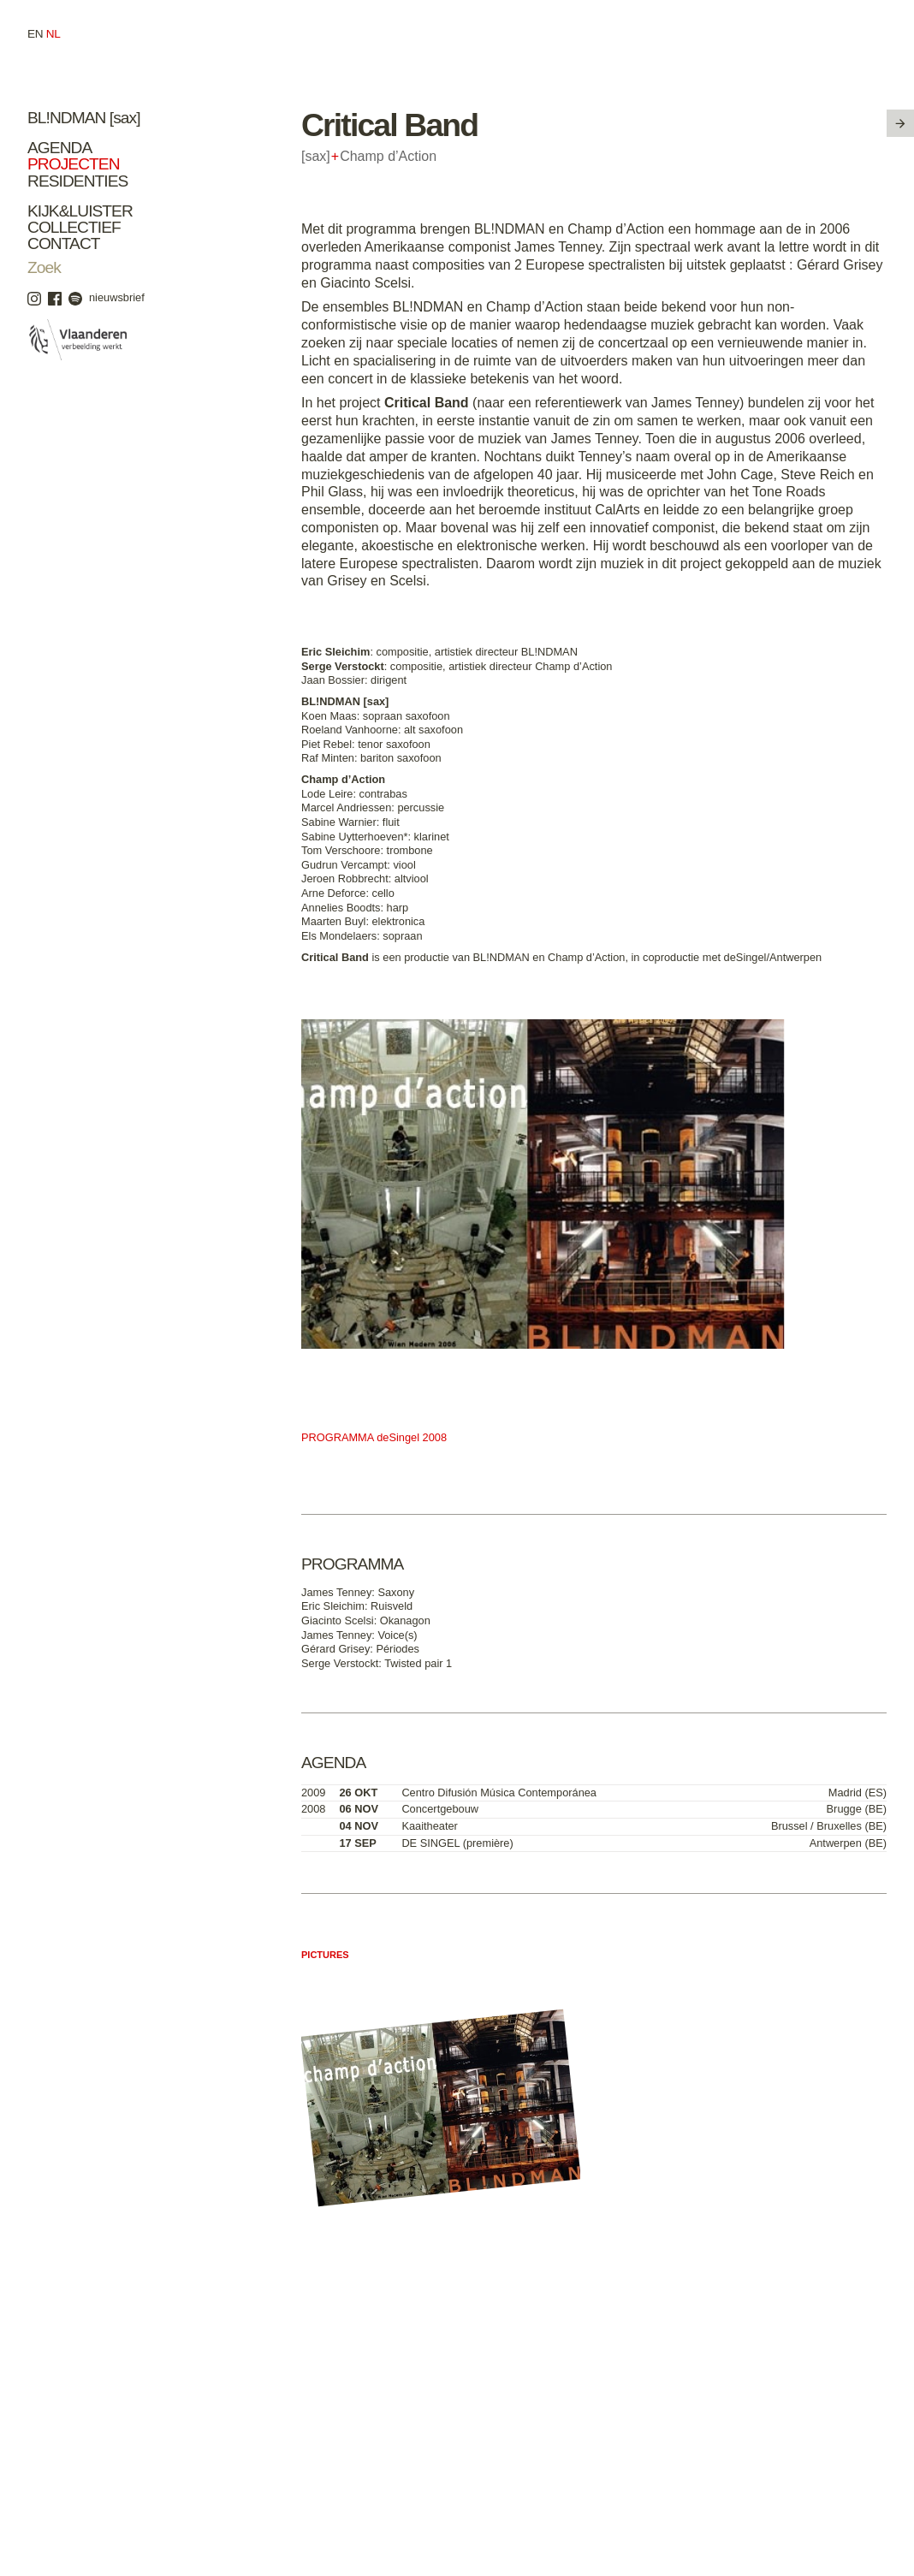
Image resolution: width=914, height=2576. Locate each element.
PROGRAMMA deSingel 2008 (374, 1437)
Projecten (73, 164)
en (35, 33)
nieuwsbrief (117, 297)
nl (53, 33)
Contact (63, 243)
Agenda (59, 148)
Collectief (74, 227)
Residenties (77, 181)
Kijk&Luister (80, 211)
